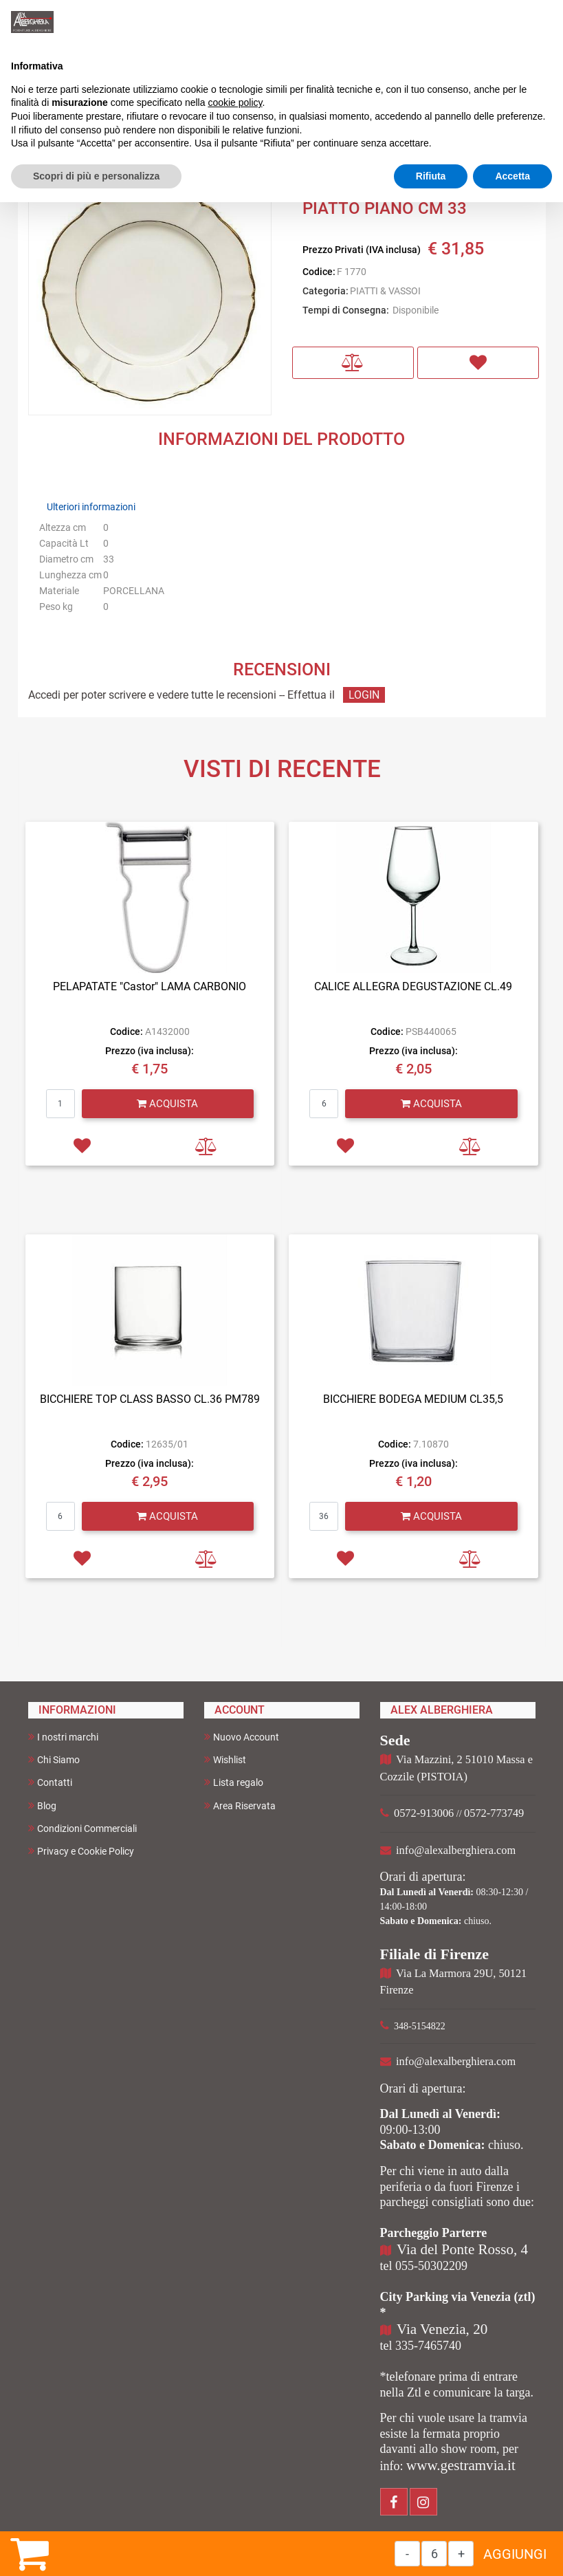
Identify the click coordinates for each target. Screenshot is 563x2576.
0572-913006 (424, 1813)
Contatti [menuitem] (50, 1782)
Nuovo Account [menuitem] (241, 1737)
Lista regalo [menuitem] (233, 1782)
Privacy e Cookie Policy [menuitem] (81, 1851)
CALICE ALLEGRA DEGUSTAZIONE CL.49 (413, 986)
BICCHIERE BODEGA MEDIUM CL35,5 (413, 1399)
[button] (150, 292)
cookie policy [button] (235, 102)
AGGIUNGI (515, 2554)
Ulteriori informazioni (91, 506)
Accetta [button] (512, 176)
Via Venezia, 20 (442, 2329)
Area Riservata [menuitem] (240, 1805)
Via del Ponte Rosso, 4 (462, 2249)
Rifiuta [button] (431, 176)
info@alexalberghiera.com (456, 1850)
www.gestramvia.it (461, 2465)
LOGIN (364, 694)
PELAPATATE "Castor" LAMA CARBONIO (149, 986)
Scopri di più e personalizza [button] (96, 176)
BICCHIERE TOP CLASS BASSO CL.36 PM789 (150, 1399)
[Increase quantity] (461, 2553)
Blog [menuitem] (42, 1805)
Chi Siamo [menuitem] (54, 1759)
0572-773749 (494, 1813)
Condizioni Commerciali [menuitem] (82, 1828)
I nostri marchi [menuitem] (63, 1737)
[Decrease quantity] (407, 2553)
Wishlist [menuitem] (225, 1759)
